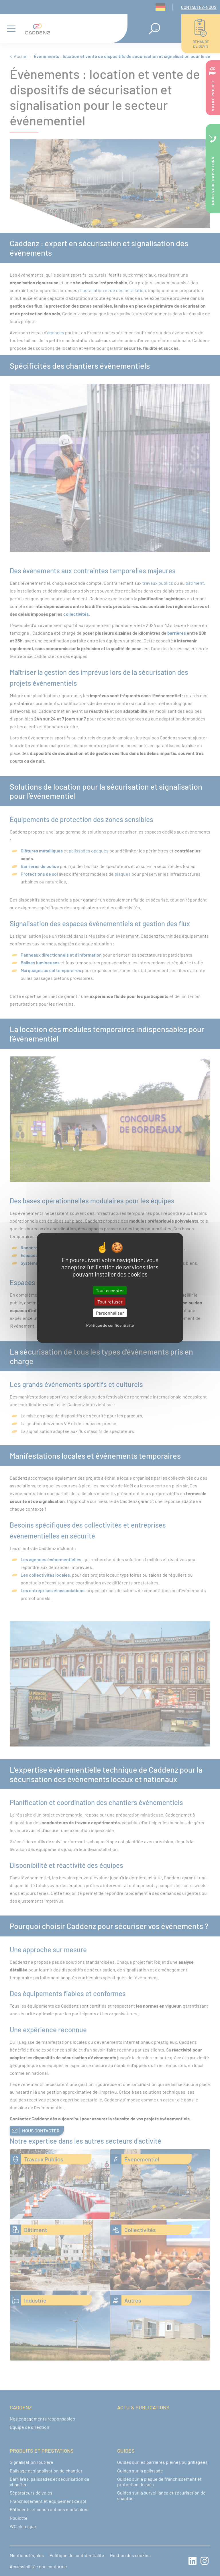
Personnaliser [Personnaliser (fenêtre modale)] (110, 1313)
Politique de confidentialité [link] (110, 1324)
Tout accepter (110, 1290)
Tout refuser (110, 1301)
